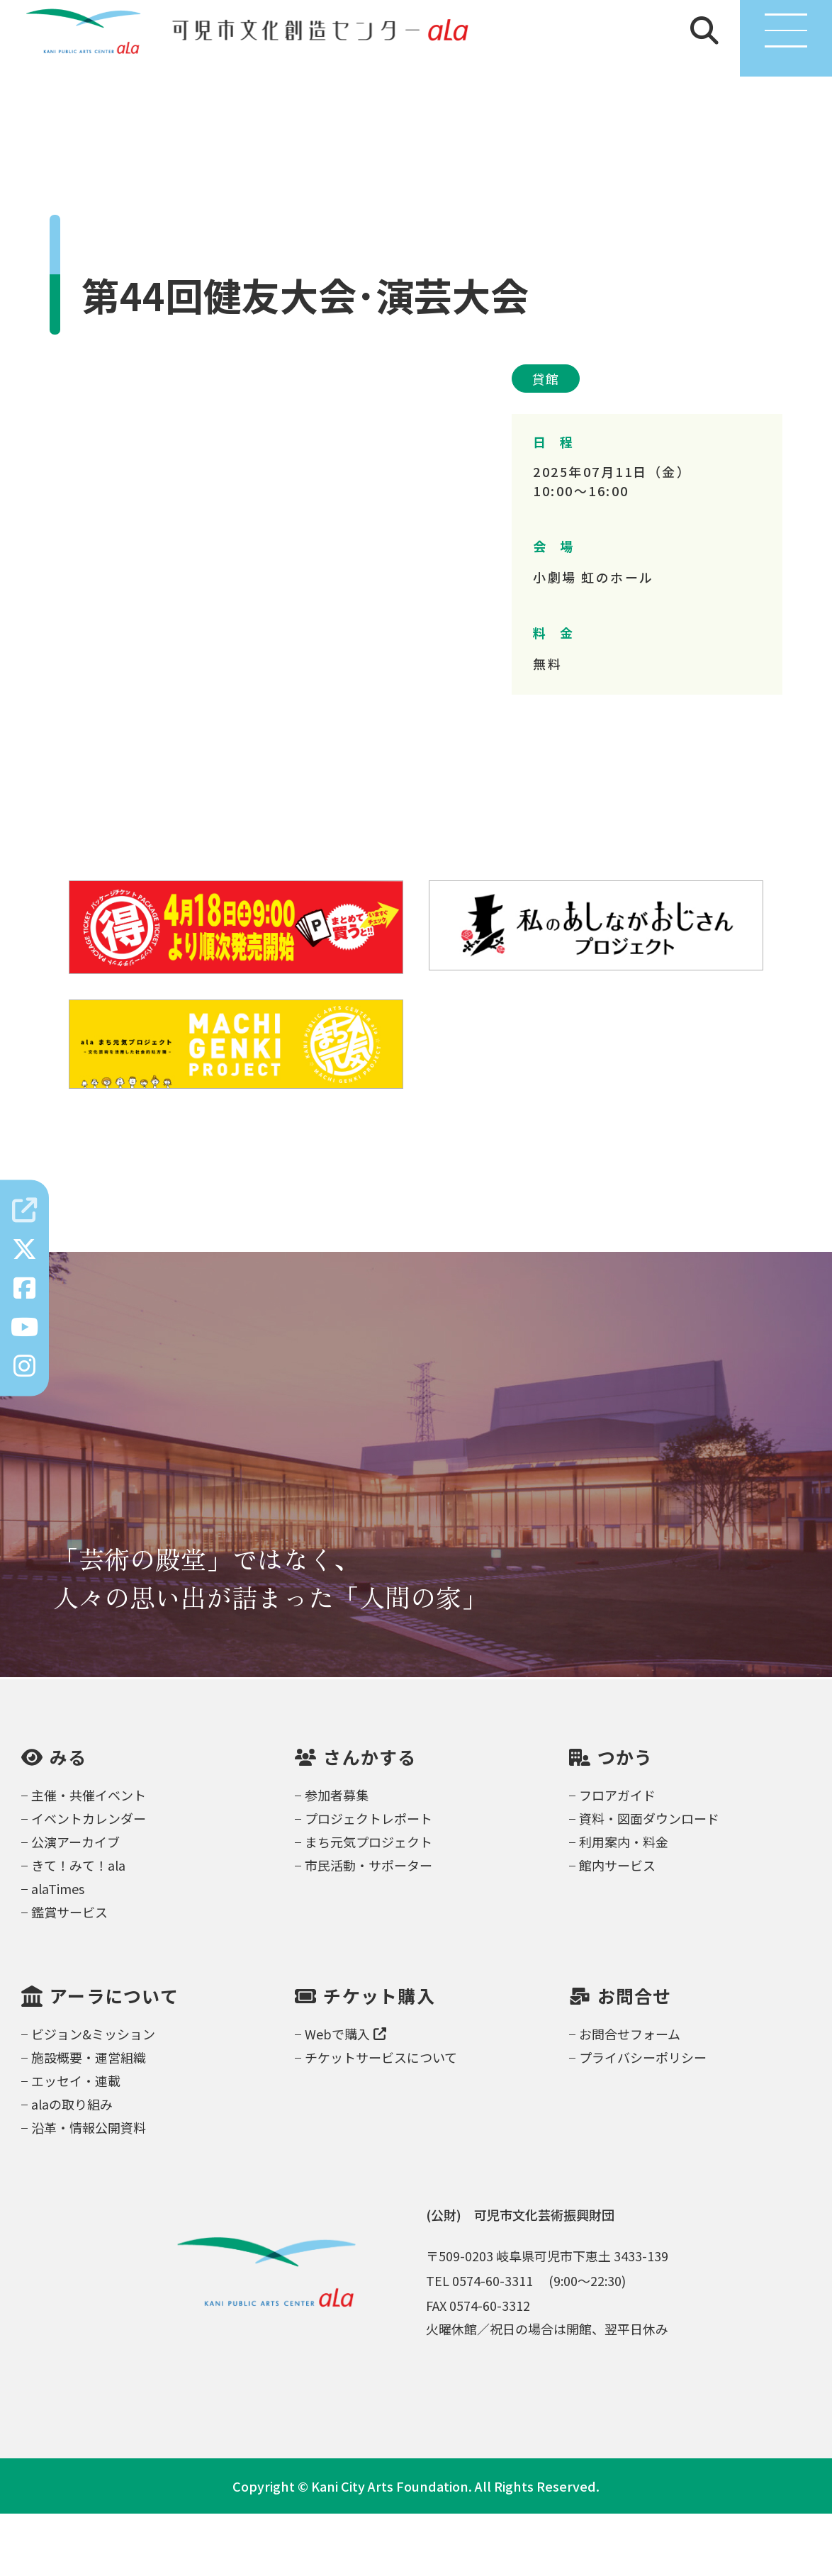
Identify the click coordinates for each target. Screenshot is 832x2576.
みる (68, 1820)
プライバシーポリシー (643, 2119)
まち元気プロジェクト (368, 1904)
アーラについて (114, 2059)
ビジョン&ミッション (93, 2096)
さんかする (369, 1820)
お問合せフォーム (629, 2096)
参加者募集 (337, 1857)
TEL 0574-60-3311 (479, 2343)
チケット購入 (379, 2059)
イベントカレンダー (88, 1880)
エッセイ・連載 (75, 2143)
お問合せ (634, 2059)
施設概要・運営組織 (88, 2119)
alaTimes (57, 1951)
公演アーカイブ (75, 1904)
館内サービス (617, 1927)
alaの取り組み (72, 2166)
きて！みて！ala (78, 1927)
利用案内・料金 (623, 1904)
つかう (625, 1820)
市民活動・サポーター (368, 1927)
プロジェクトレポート (368, 1880)
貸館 (545, 441)
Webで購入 (345, 2096)
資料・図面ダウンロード (649, 1880)
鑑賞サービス (69, 1974)
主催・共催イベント (88, 1857)
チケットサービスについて (381, 2119)
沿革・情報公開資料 (88, 2189)
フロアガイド (617, 1857)
